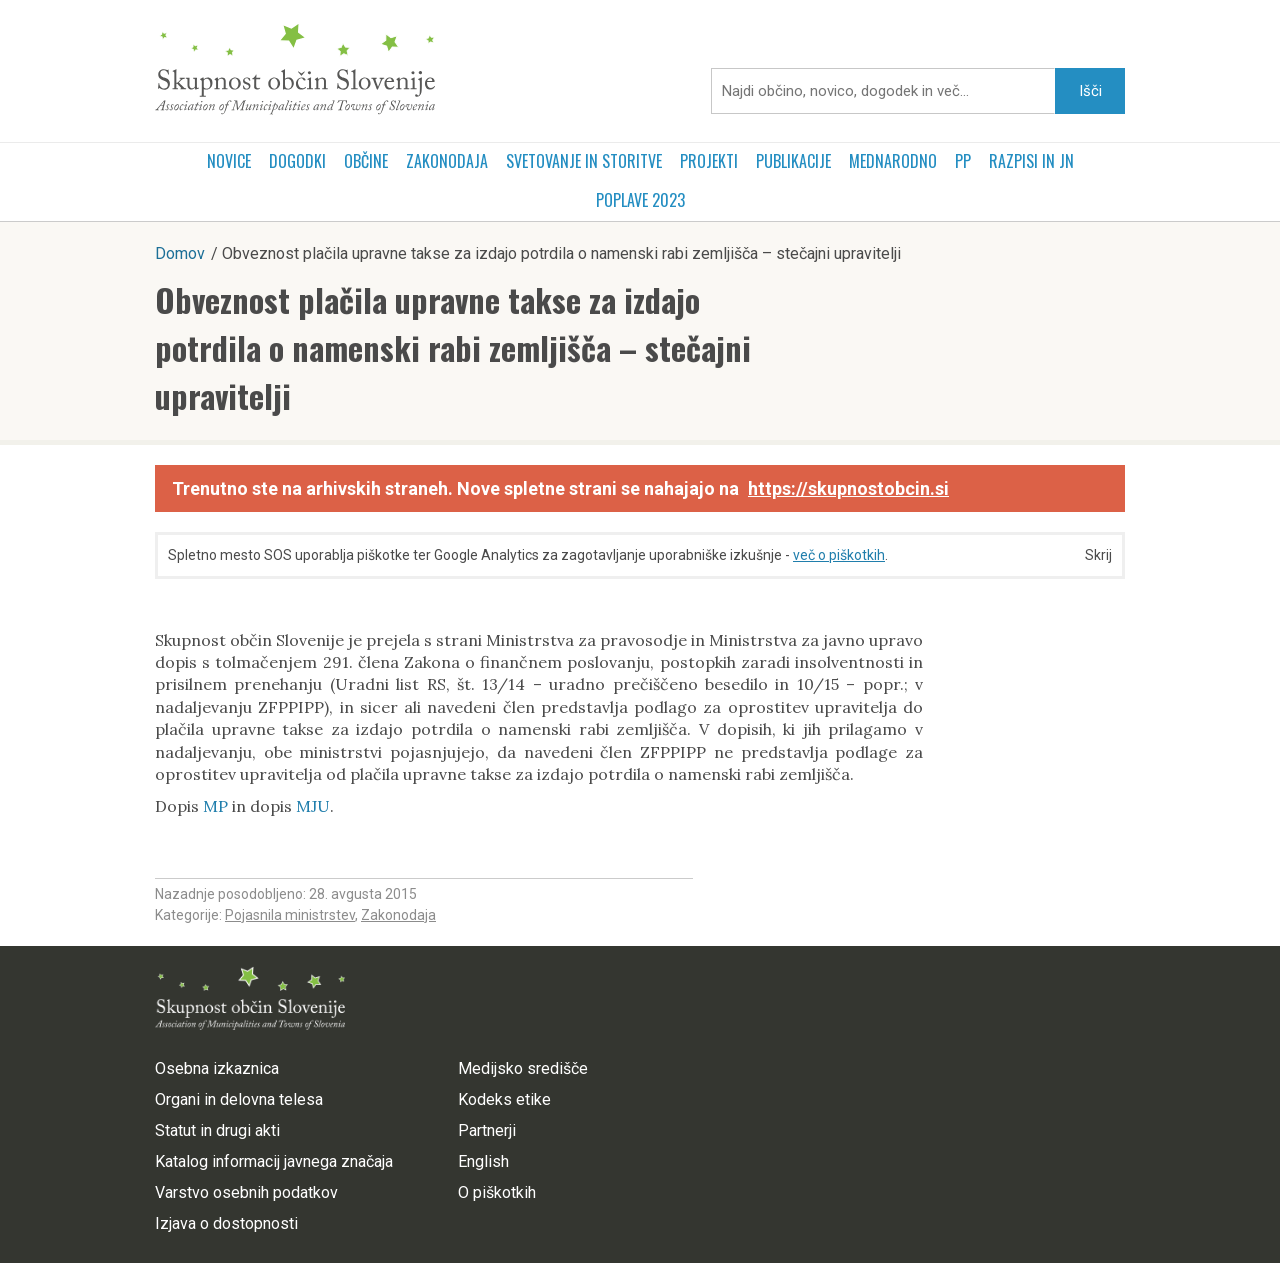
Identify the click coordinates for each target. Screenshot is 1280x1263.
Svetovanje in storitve (584, 161)
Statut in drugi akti (217, 1130)
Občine (366, 161)
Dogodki (297, 161)
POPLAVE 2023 (640, 200)
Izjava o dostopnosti (226, 1223)
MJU (313, 806)
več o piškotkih (839, 555)
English (483, 1161)
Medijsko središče (523, 1068)
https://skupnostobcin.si (848, 488)
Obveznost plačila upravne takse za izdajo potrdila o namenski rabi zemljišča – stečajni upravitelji (453, 347)
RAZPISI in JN (1031, 161)
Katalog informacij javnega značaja (274, 1161)
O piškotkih (497, 1192)
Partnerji (487, 1130)
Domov (180, 253)
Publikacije (793, 161)
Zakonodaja (447, 161)
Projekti (709, 161)
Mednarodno (893, 161)
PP (963, 161)
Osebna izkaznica (217, 1068)
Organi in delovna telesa (239, 1099)
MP (215, 806)
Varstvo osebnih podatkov (246, 1192)
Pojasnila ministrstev (290, 915)
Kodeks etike (504, 1099)
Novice (229, 161)
